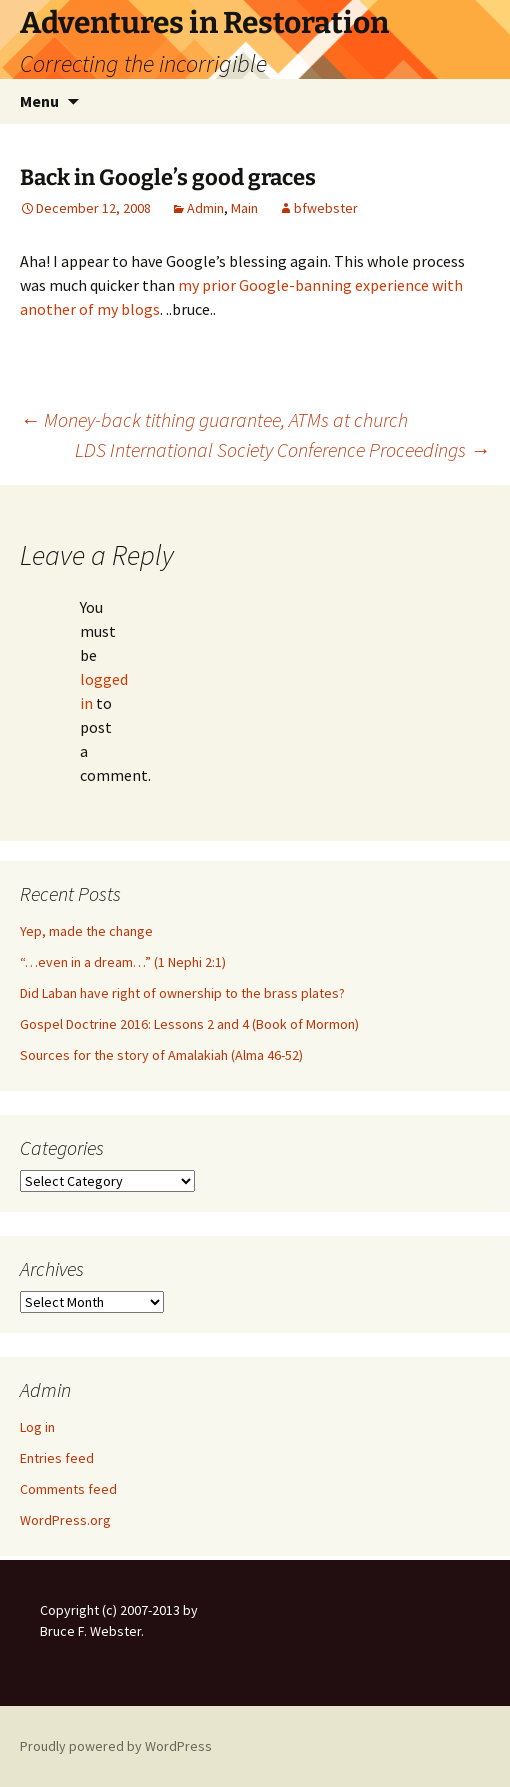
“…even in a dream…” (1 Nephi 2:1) (123, 962)
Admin (205, 208)
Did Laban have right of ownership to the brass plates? (182, 993)
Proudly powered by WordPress (116, 1746)
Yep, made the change (86, 931)
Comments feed (68, 1489)
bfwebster (326, 208)
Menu (39, 101)
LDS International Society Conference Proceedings (282, 449)
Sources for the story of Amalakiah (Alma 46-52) (161, 1055)
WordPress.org (65, 1520)
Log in (37, 1427)
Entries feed (57, 1458)
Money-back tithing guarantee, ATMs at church (214, 419)
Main (244, 208)
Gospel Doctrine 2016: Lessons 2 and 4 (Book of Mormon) (189, 1024)
